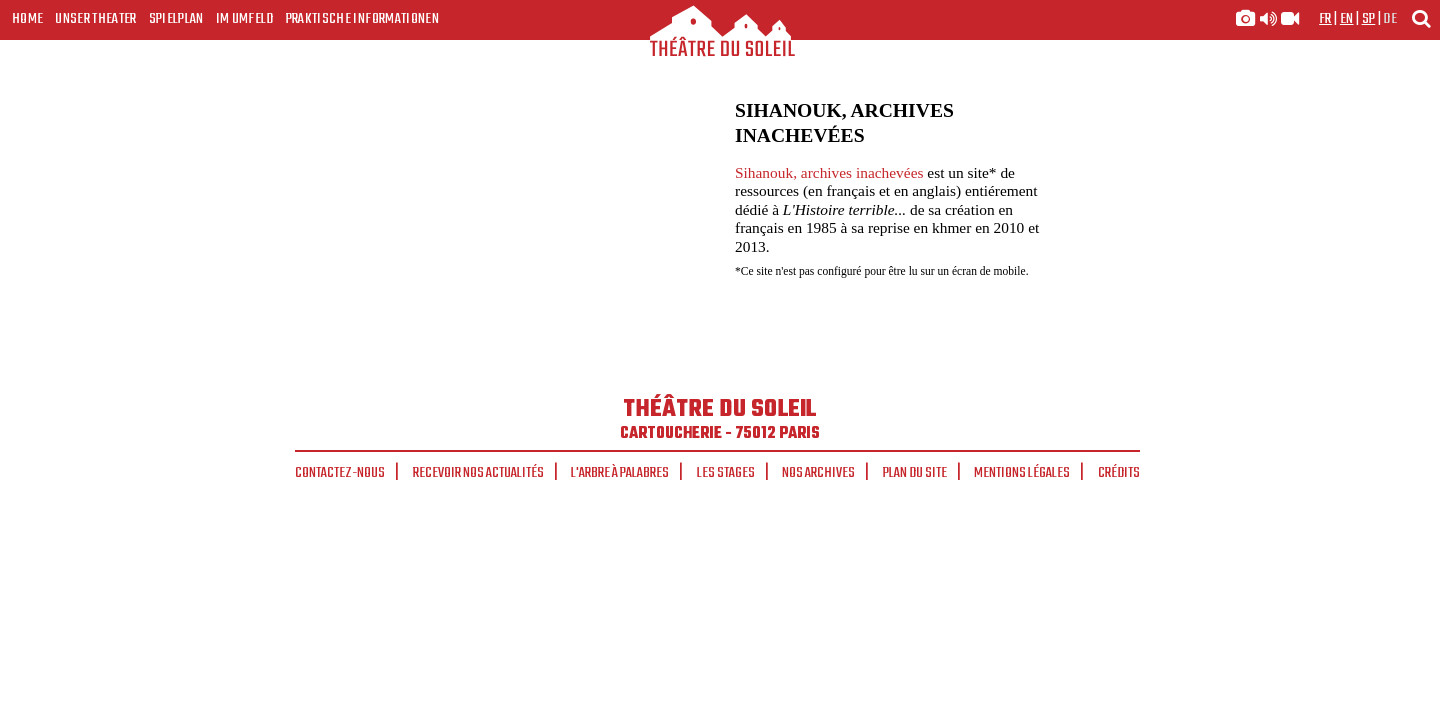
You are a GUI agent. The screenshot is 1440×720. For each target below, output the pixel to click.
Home (27, 19)
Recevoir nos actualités (478, 473)
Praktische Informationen (362, 19)
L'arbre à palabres (620, 473)
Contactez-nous (340, 473)
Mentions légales (1022, 473)
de (1390, 19)
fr (1325, 19)
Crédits (1119, 473)
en (1347, 19)
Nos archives (818, 473)
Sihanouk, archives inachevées (829, 172)
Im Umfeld (245, 19)
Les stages (726, 473)
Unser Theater (95, 19)
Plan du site (915, 473)
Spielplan (176, 19)
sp (1369, 19)
